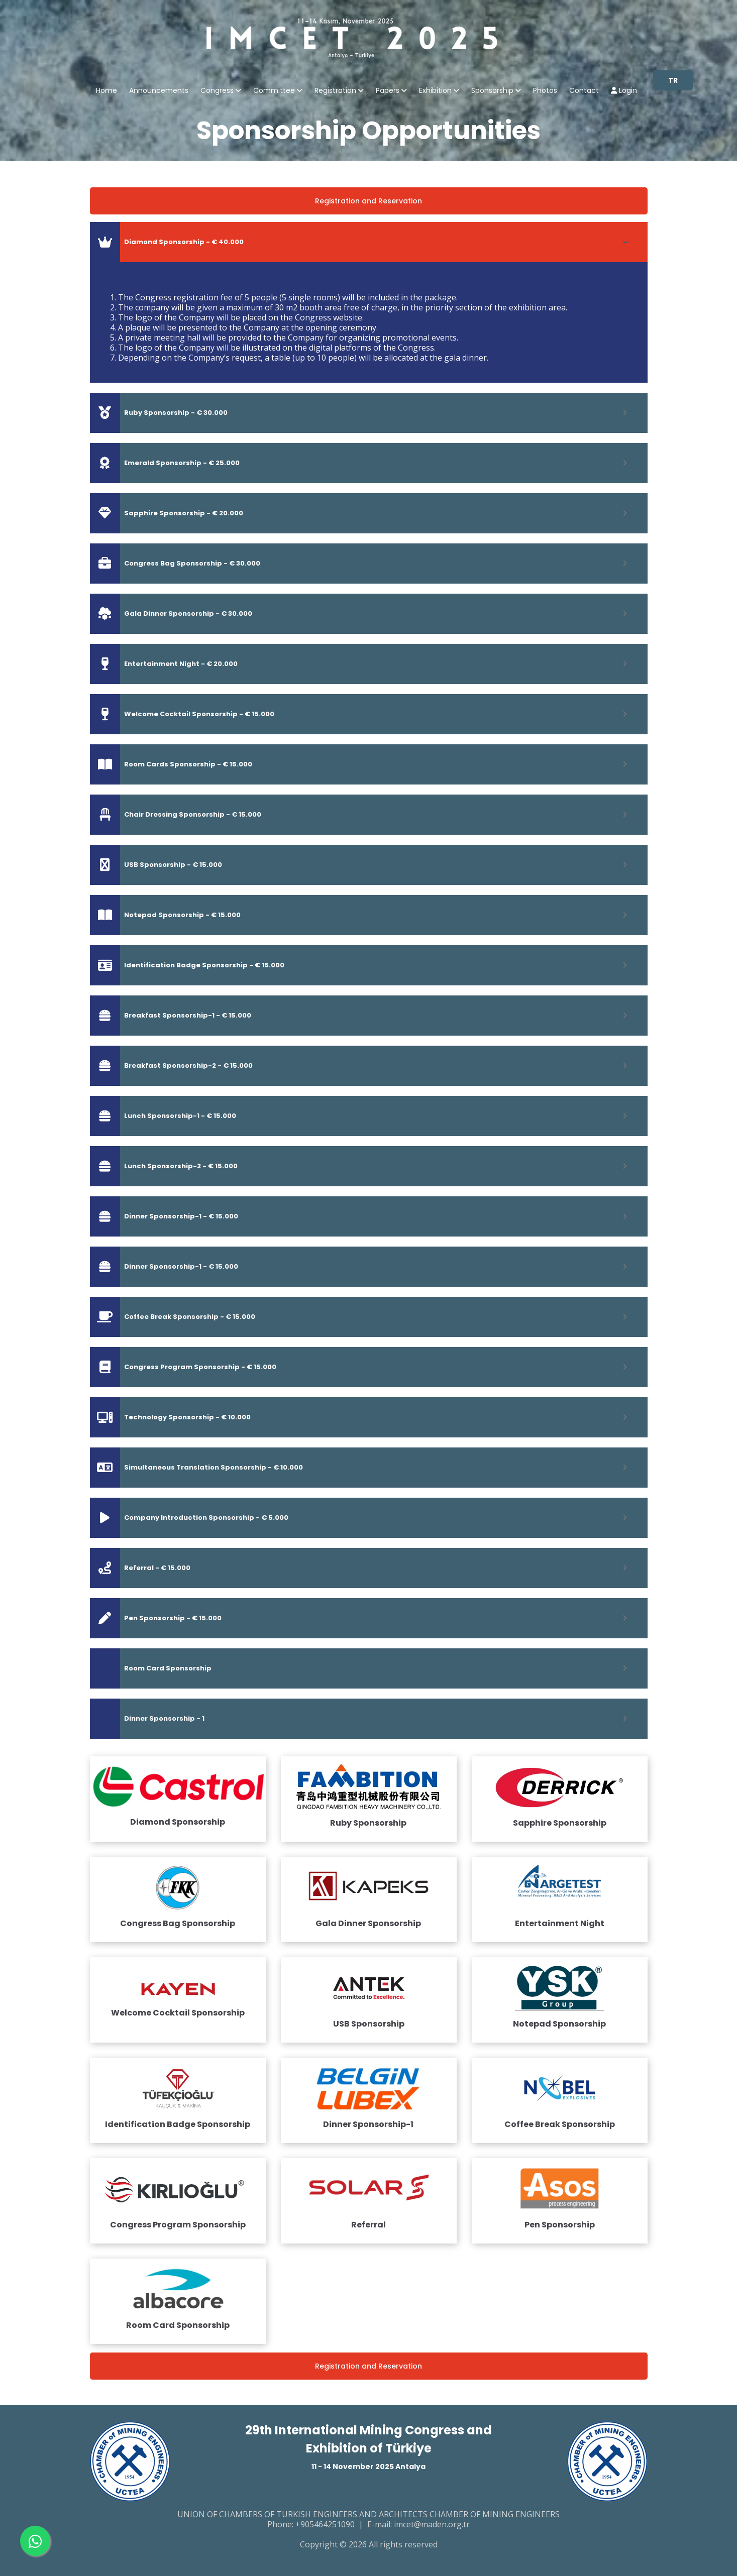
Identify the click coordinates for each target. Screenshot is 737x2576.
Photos (545, 91)
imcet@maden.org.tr (432, 2524)
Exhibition (435, 91)
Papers (387, 91)
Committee (274, 91)
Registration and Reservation (368, 201)
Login (624, 91)
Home (106, 91)
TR (673, 80)
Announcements (158, 91)
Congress (217, 91)
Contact (584, 91)
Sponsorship (492, 91)
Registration (335, 91)
